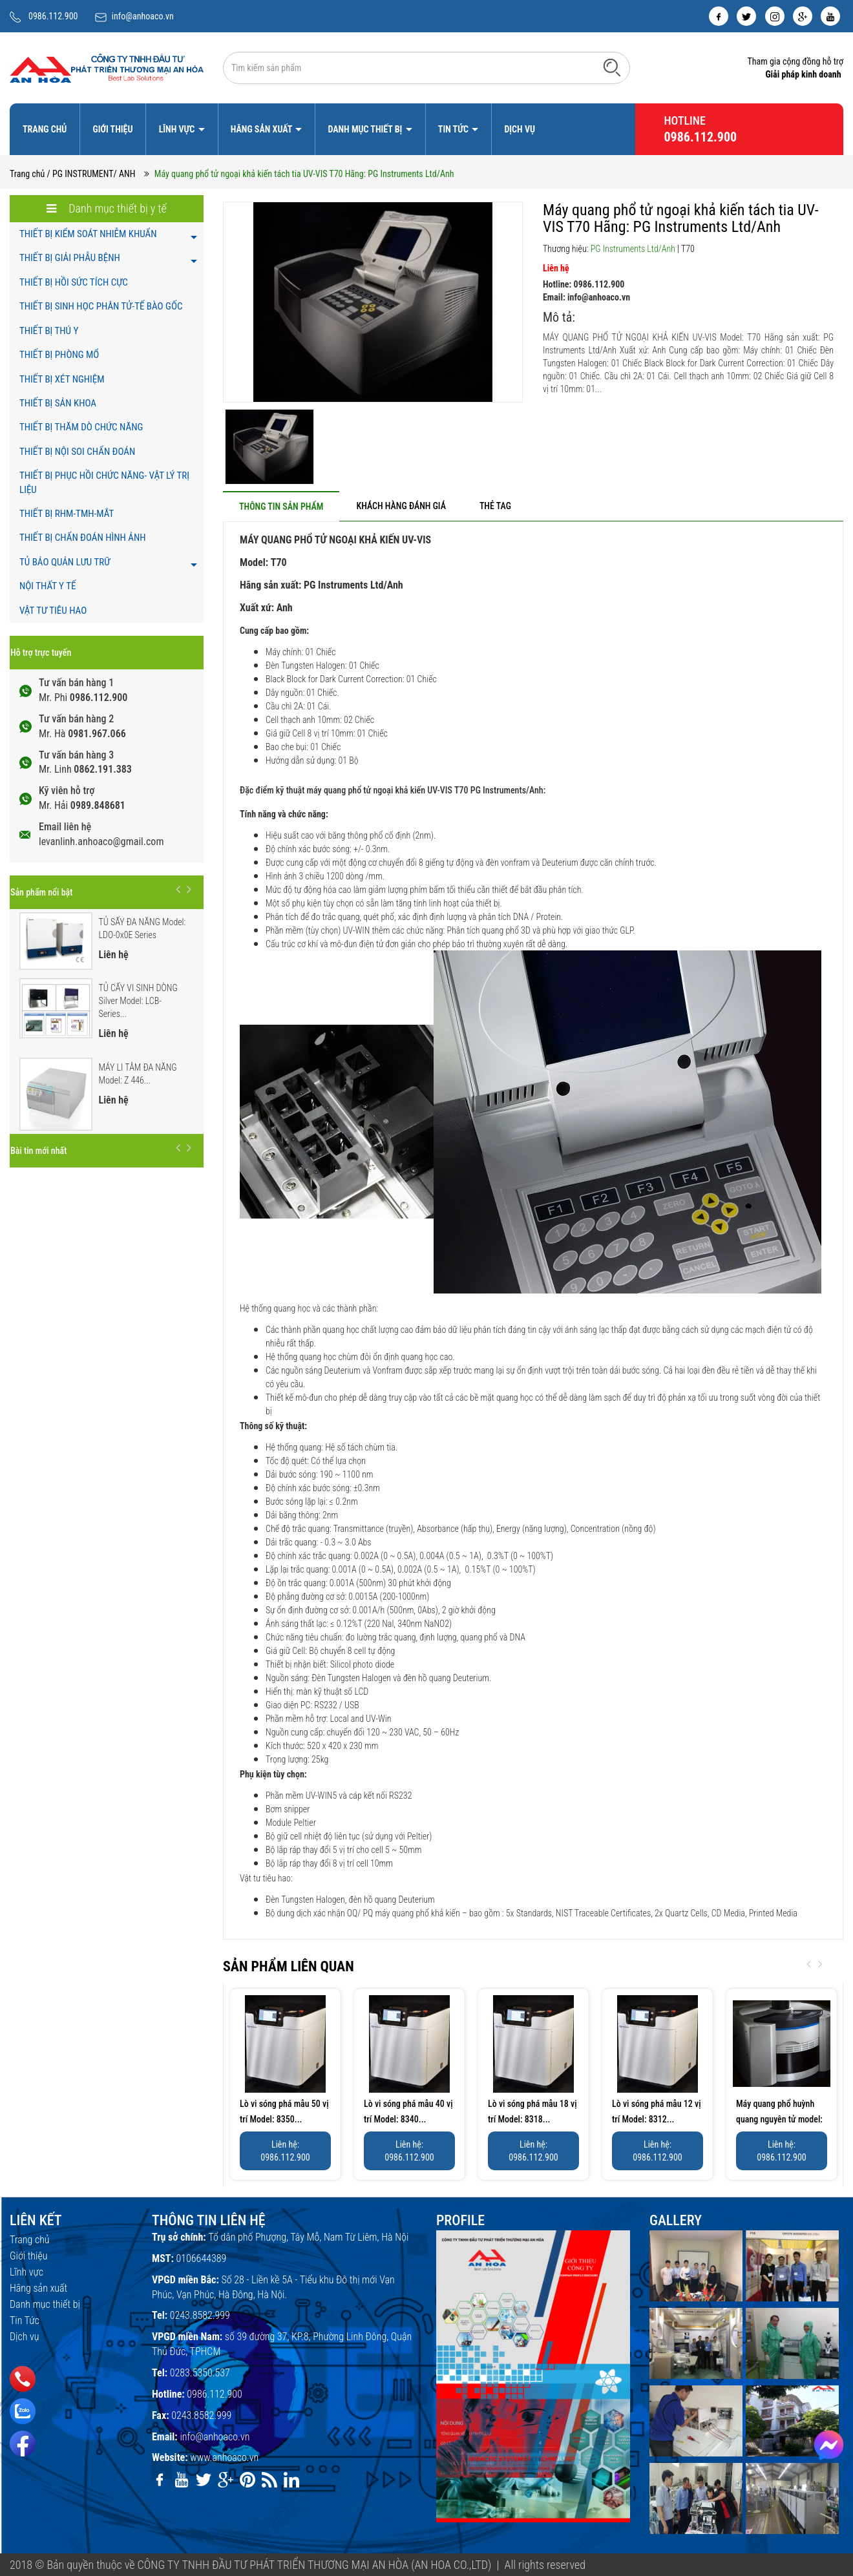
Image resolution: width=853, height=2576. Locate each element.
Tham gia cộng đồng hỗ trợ (795, 61)
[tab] (281, 506)
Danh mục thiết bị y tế (107, 208)
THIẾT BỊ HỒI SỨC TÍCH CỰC (73, 282)
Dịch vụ (519, 129)
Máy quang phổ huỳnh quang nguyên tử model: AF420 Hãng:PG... (779, 2119)
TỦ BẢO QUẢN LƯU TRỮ (64, 562)
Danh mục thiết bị (366, 129)
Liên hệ (556, 268)
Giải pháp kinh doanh (803, 74)
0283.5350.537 (200, 2373)
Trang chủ (45, 129)
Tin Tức (454, 129)
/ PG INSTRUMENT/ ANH (91, 174)
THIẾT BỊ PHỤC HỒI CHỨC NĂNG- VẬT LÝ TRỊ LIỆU (104, 482)
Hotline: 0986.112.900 (583, 284)
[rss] (269, 2479)
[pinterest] (247, 2479)
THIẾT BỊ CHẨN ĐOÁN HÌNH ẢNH (82, 537)
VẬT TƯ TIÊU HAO (53, 610)
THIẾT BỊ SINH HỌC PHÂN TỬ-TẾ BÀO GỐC (100, 306)
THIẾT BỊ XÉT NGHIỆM (62, 379)
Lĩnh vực (178, 129)
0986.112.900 (53, 16)
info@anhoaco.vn (143, 16)
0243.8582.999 (200, 2315)
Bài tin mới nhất (38, 1151)
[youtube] (830, 16)
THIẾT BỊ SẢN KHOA (57, 403)
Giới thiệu (112, 129)
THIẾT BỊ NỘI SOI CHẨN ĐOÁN (77, 451)
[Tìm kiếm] (612, 67)
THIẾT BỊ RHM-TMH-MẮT (66, 513)
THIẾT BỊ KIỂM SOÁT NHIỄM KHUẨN (88, 234)
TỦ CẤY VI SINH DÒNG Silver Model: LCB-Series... (138, 1001)
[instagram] (775, 16)
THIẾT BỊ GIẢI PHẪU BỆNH (69, 258)
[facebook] (718, 16)
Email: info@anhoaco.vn (586, 297)
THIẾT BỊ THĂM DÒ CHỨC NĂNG (81, 427)
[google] (802, 16)
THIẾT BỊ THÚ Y (48, 331)
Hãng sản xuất (262, 129)
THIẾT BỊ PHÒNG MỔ (59, 355)
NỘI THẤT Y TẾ (47, 586)
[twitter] (746, 16)
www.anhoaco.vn (224, 2457)
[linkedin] (291, 2479)
